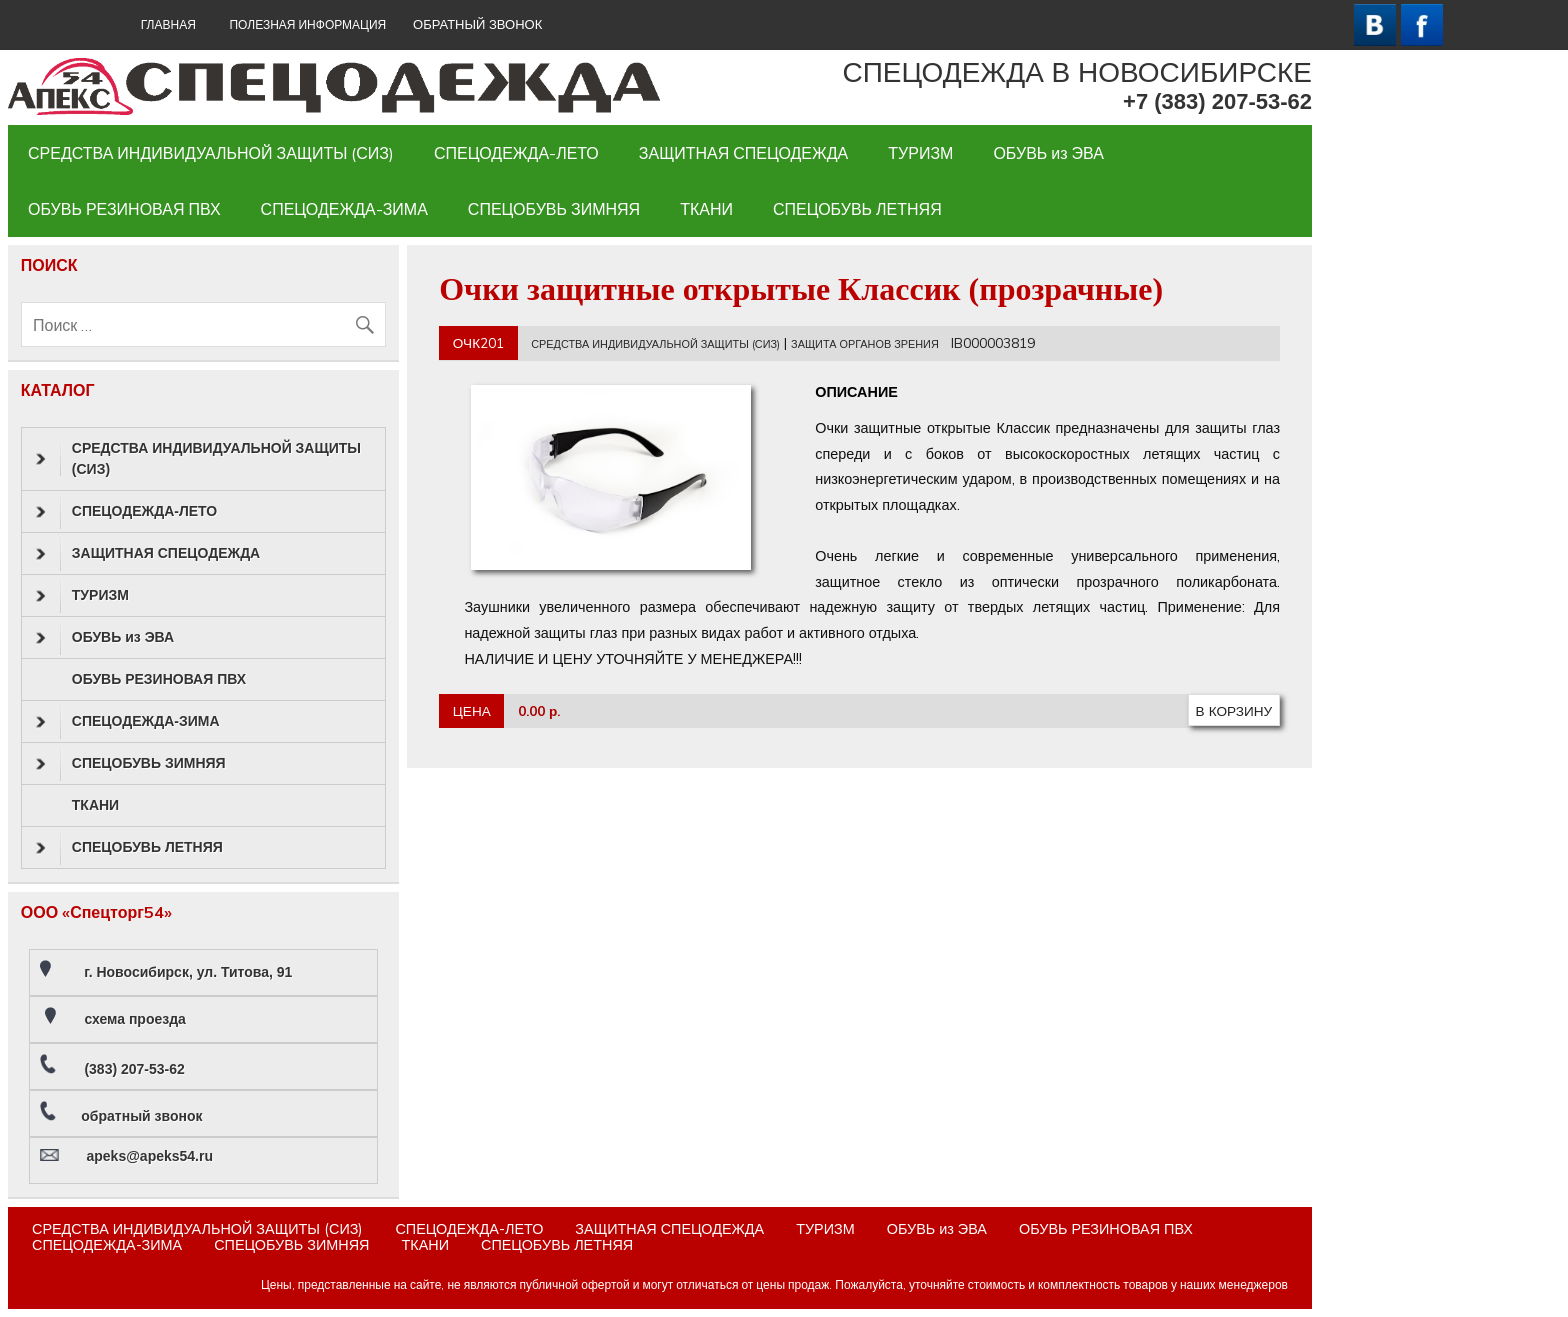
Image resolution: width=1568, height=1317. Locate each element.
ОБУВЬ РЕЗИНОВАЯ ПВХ (124, 209)
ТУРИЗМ (920, 153)
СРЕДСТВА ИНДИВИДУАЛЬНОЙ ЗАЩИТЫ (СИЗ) (211, 153)
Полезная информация (307, 24)
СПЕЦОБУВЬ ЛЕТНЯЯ (857, 209)
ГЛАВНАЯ (168, 24)
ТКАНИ (706, 209)
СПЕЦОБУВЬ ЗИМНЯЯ (554, 209)
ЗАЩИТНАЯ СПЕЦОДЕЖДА (743, 153)
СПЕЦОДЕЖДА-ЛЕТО (516, 153)
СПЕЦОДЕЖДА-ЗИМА (344, 209)
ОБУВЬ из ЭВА (1048, 153)
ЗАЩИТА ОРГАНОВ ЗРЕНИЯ (865, 344)
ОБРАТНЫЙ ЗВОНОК (477, 24)
